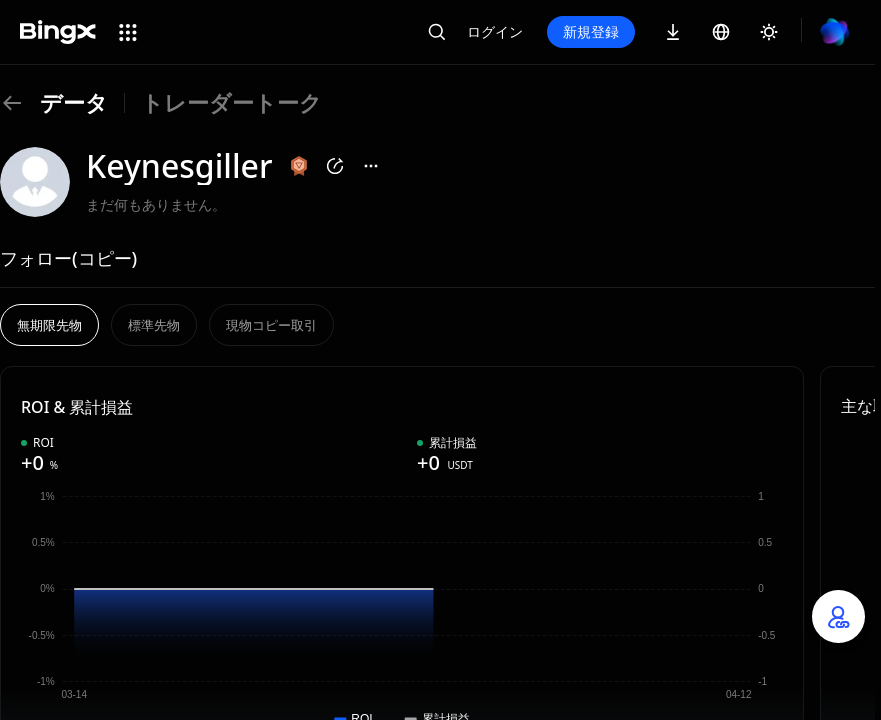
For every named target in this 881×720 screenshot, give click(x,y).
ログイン (495, 31)
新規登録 (591, 31)
